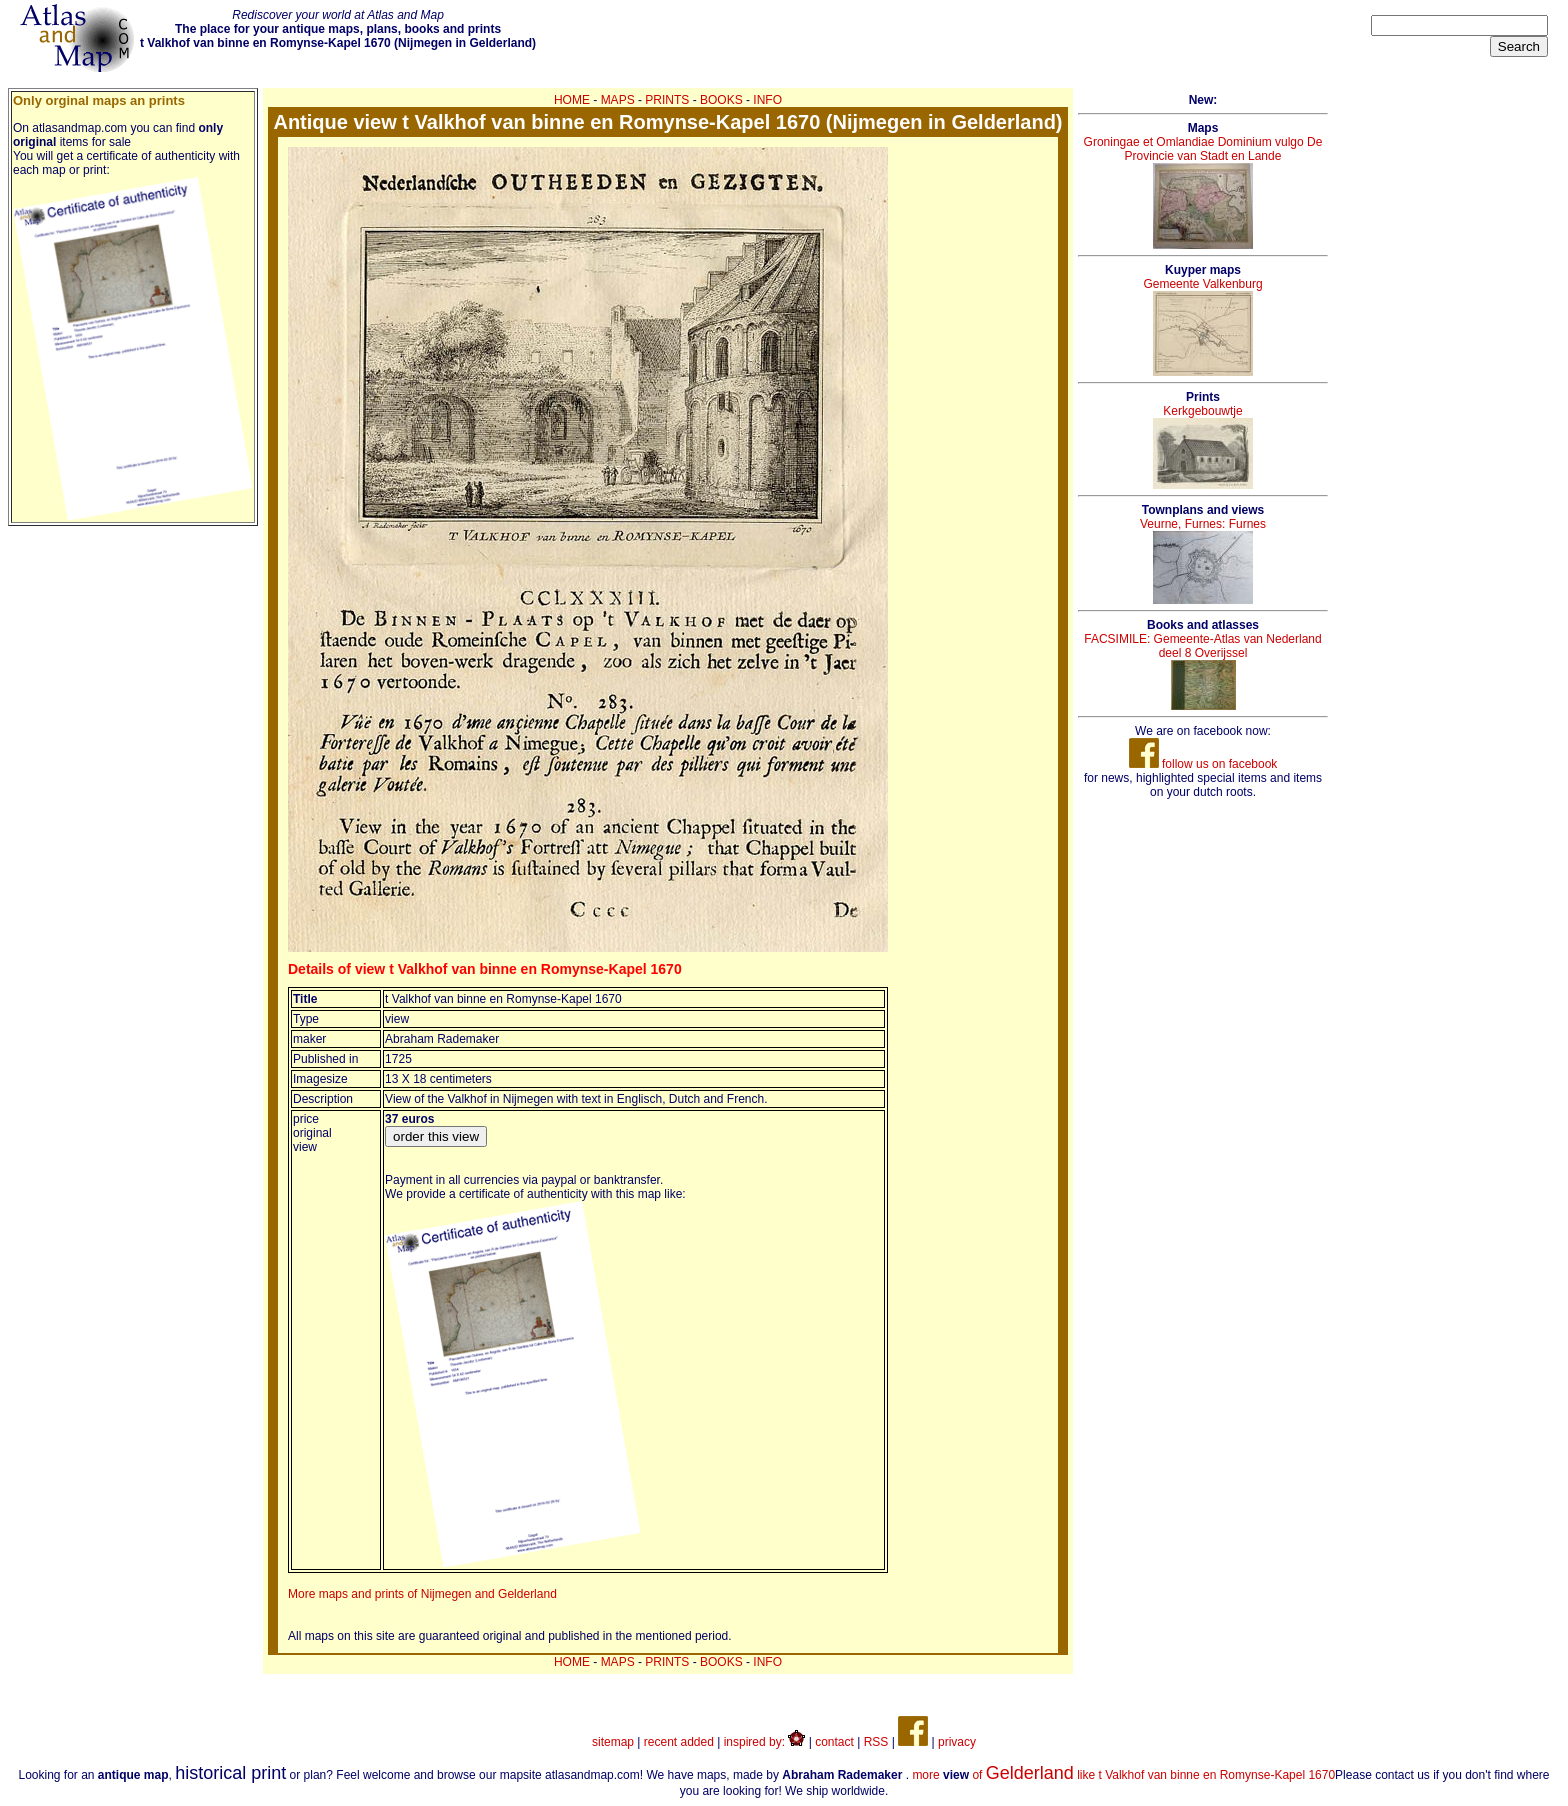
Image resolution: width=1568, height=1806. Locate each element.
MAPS (618, 100)
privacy (957, 1742)
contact (834, 1742)
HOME (572, 100)
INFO (767, 100)
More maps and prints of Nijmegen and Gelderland (422, 1594)
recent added (679, 1742)
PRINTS (667, 100)
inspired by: (765, 1742)
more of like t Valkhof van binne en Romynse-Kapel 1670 (1123, 1775)
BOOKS (721, 100)
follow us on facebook (1203, 764)
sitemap (613, 1742)
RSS (876, 1742)
